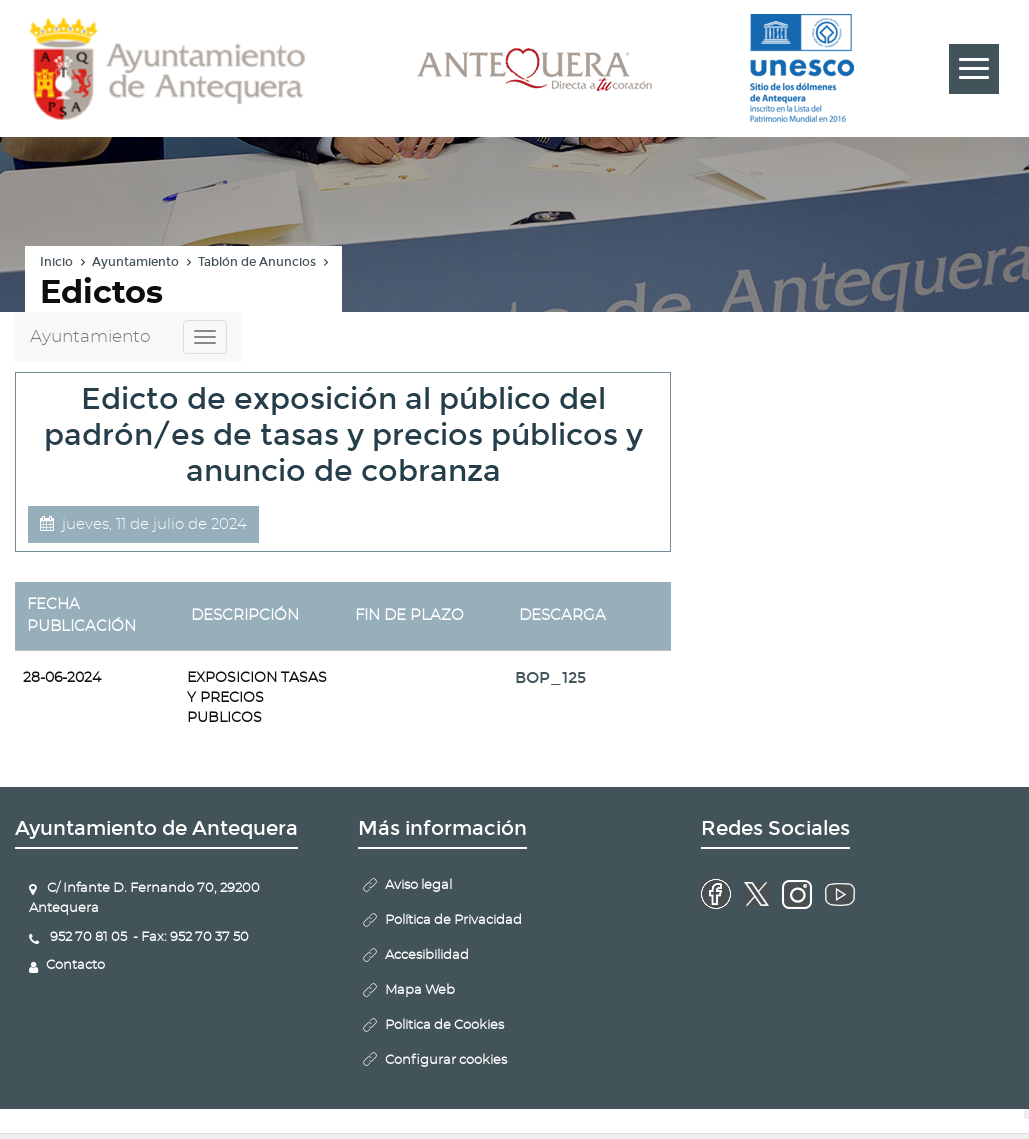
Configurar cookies (446, 1060)
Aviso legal (418, 885)
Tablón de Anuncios (257, 262)
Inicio (56, 262)
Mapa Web (420, 990)
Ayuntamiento (135, 262)
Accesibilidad (427, 955)
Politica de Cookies (444, 1025)
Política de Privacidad (453, 920)
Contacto (75, 965)
